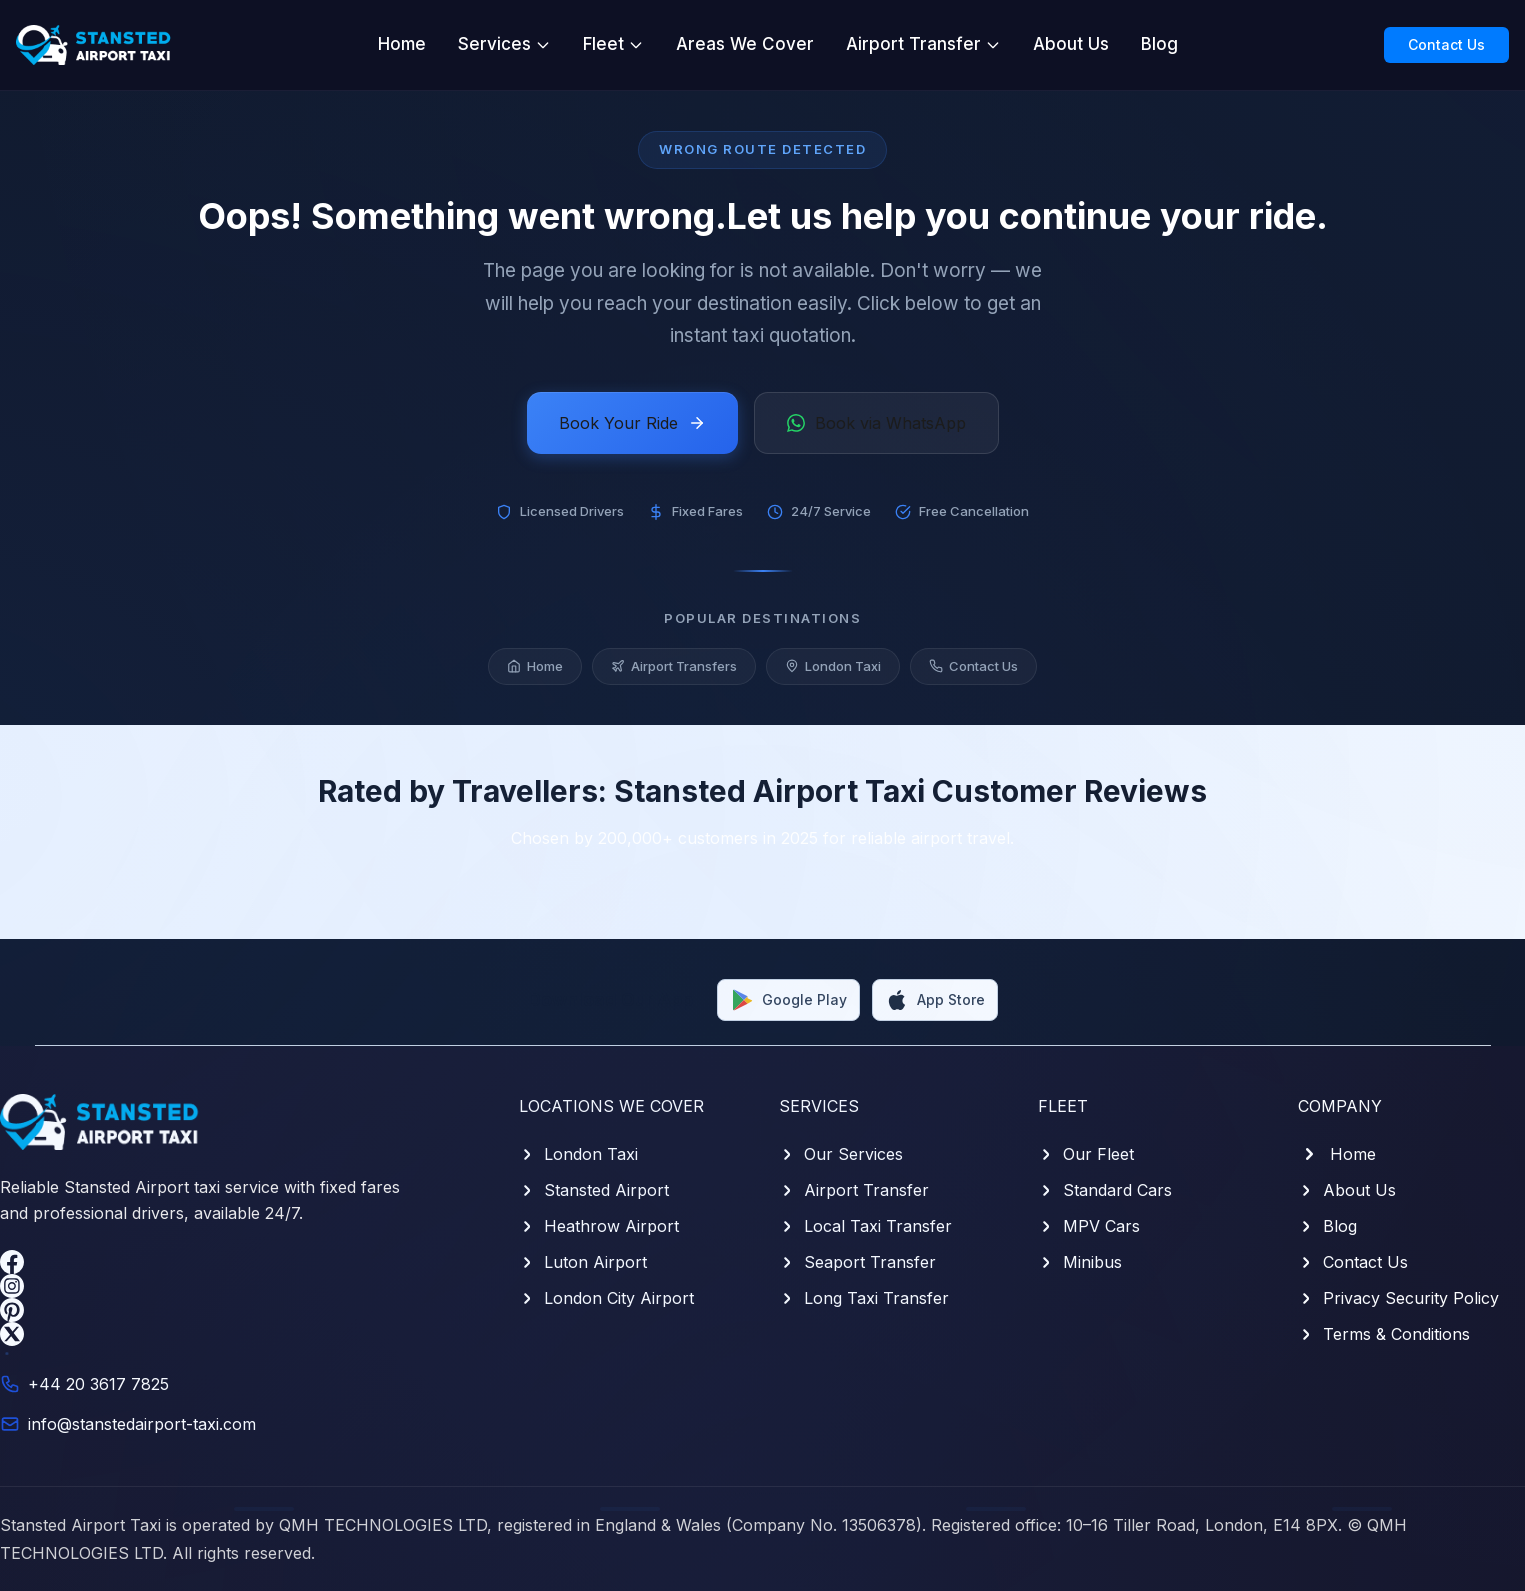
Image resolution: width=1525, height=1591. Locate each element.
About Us (1071, 44)
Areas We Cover (745, 44)
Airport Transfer (923, 44)
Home (402, 44)
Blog (1159, 44)
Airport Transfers (674, 670)
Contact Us (1446, 44)
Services (504, 44)
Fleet (613, 44)
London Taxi (833, 670)
